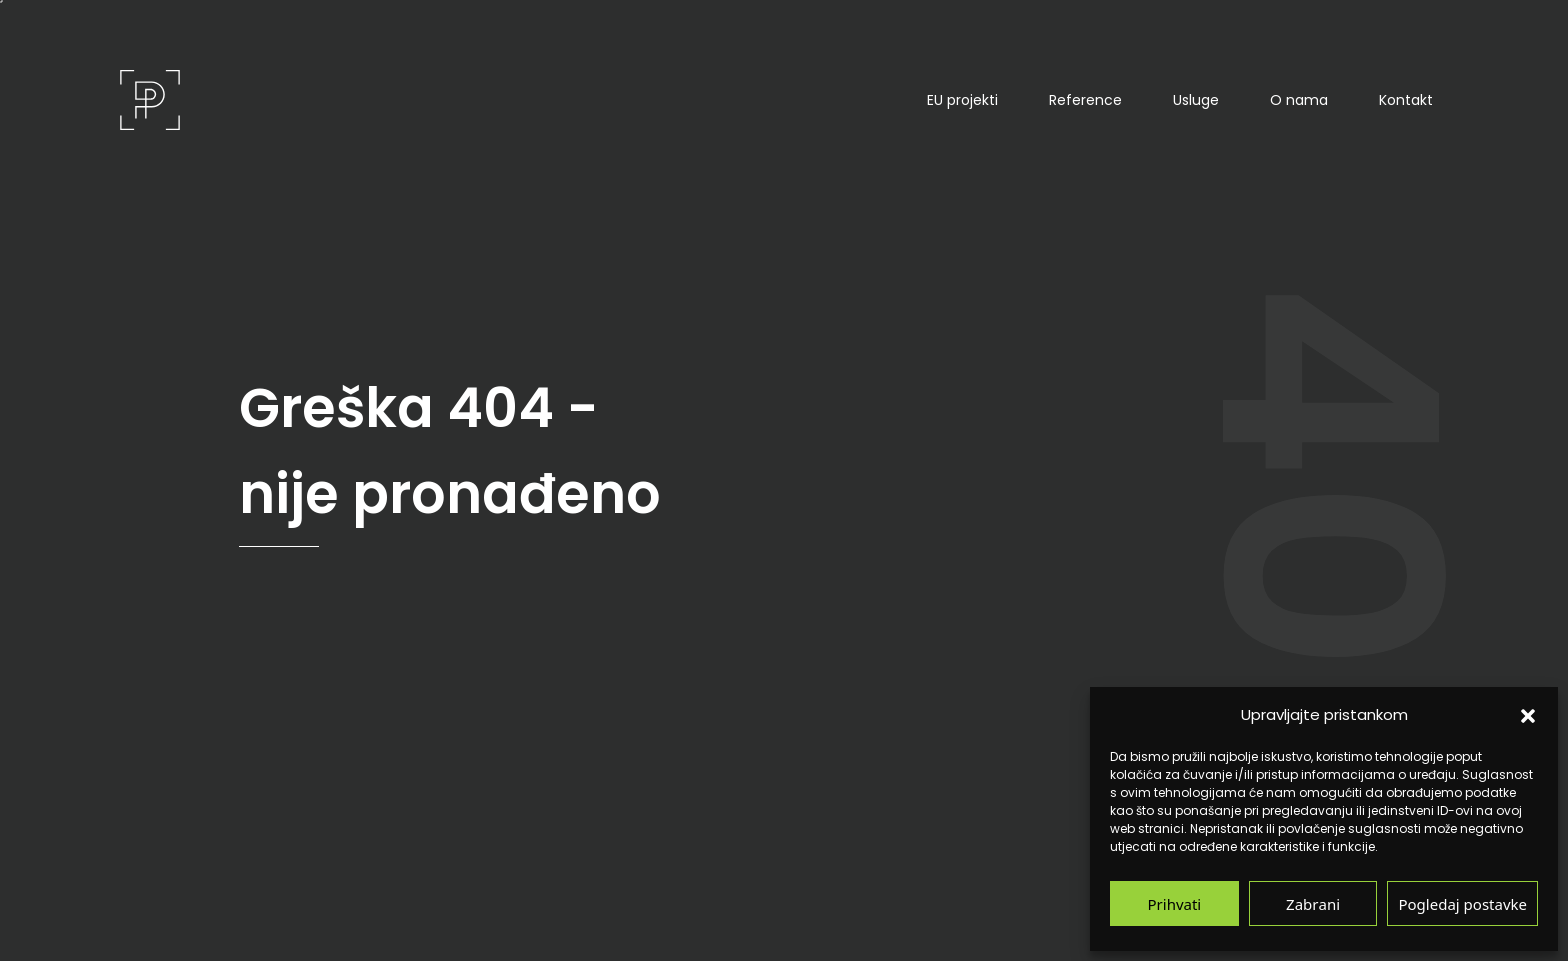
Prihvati (1175, 903)
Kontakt (1406, 100)
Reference (1085, 100)
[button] (1528, 715)
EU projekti (962, 100)
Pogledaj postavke (1462, 903)
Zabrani (1313, 903)
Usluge (1196, 100)
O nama (1299, 100)
